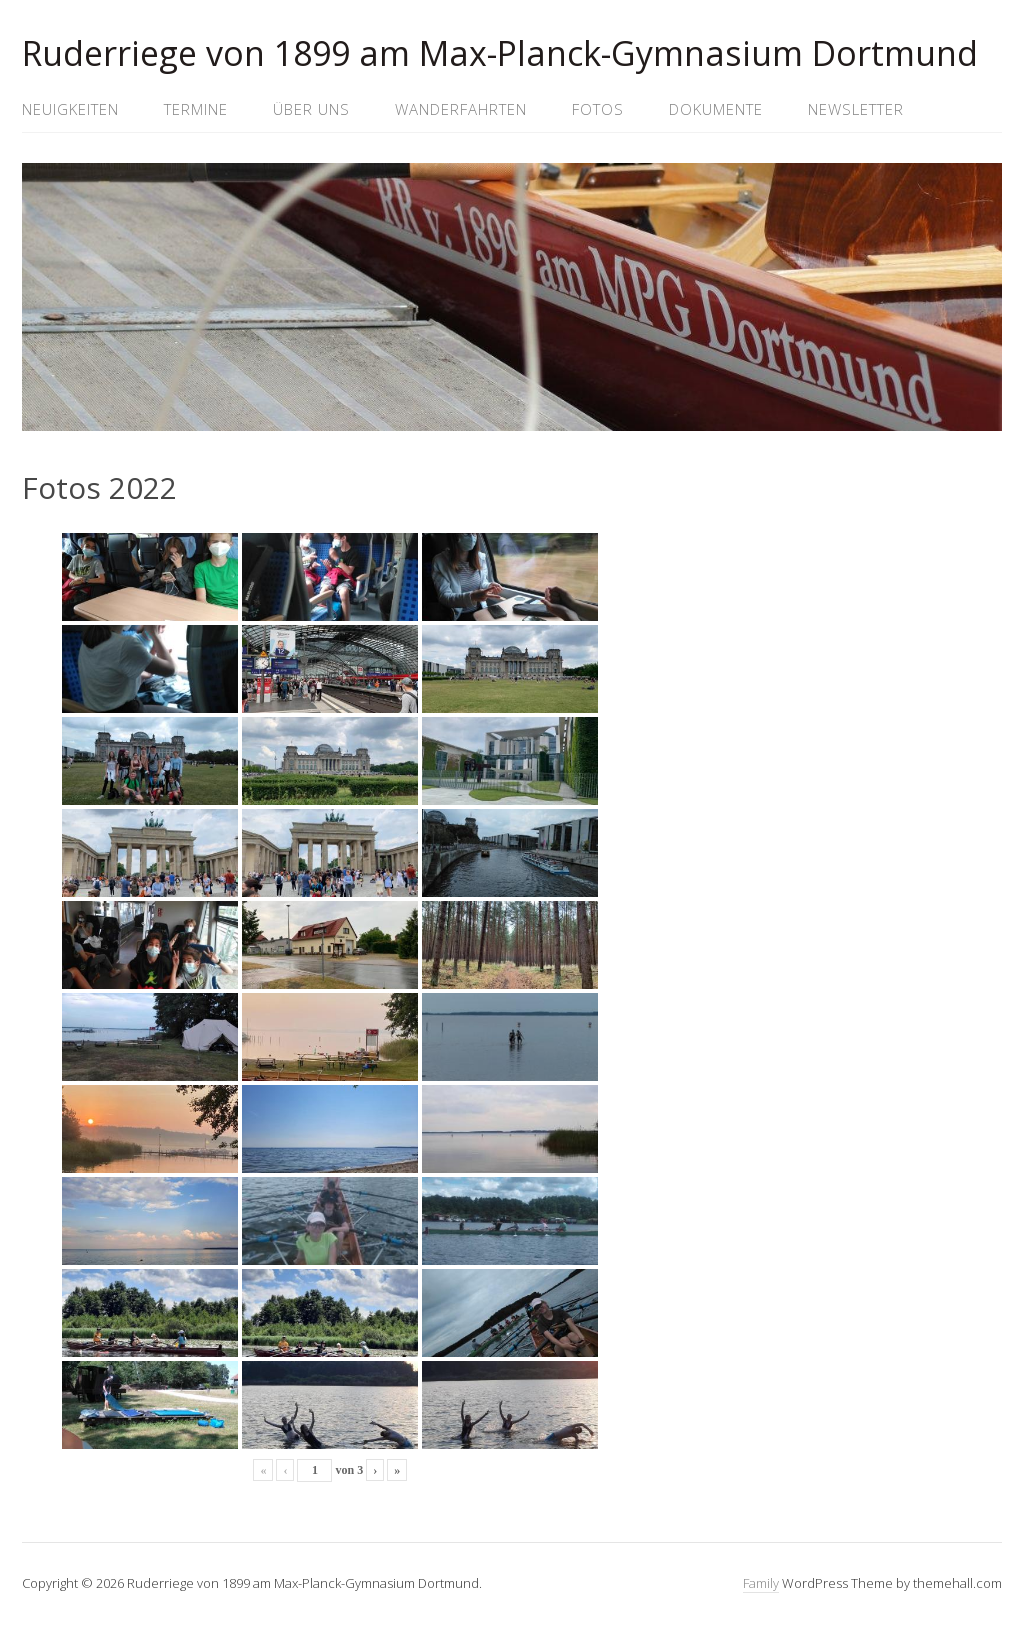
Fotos (598, 109)
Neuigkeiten (70, 109)
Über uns (311, 109)
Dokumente (716, 109)
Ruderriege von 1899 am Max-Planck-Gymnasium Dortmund (500, 53)
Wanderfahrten (461, 109)
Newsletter (856, 109)
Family (761, 1583)
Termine (196, 109)
